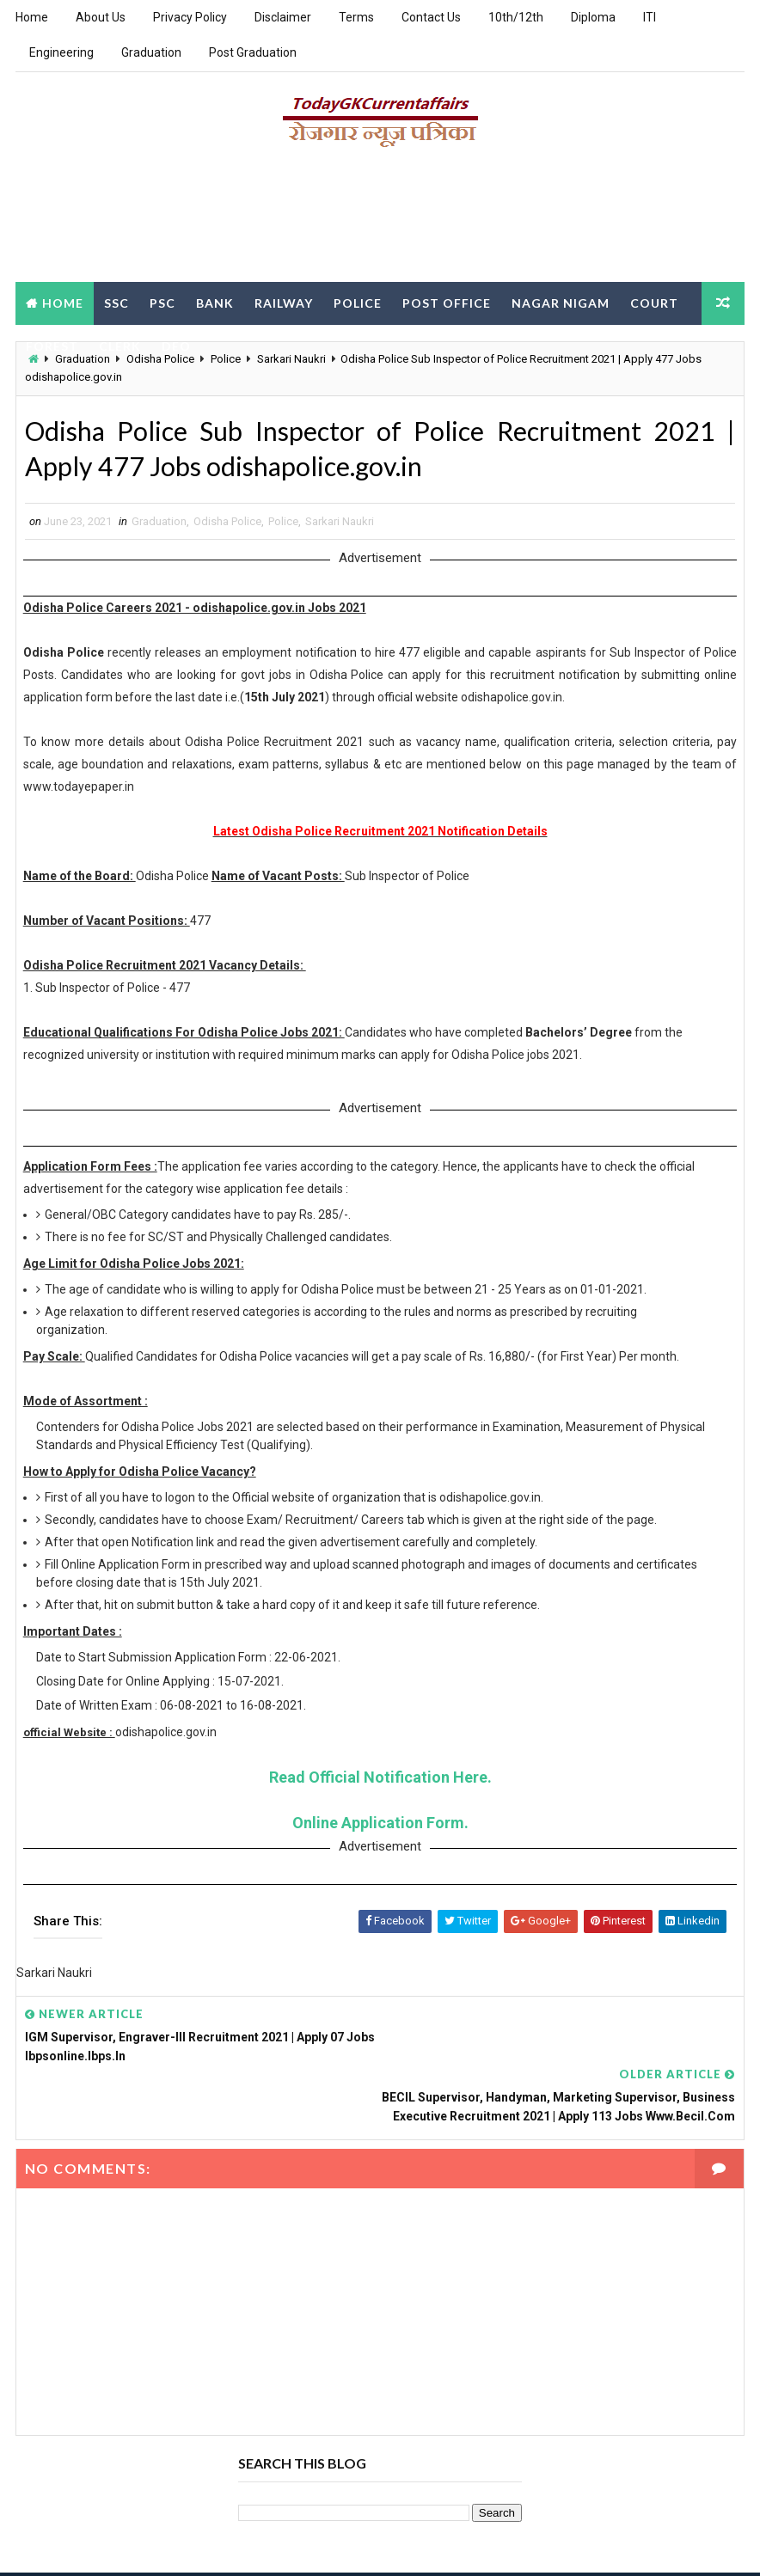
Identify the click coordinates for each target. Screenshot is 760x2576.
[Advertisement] (380, 221)
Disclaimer (282, 17)
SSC (116, 302)
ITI (649, 17)
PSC (162, 302)
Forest (52, 345)
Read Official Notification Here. (380, 1780)
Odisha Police (227, 524)
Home (31, 17)
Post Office (446, 302)
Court (654, 302)
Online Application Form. (380, 1826)
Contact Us (431, 17)
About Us (101, 17)
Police (358, 302)
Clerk (120, 345)
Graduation (151, 52)
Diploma (593, 17)
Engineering (61, 52)
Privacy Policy (190, 17)
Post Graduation (253, 52)
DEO (176, 345)
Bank (215, 302)
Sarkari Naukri (339, 524)
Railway (283, 302)
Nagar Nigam (561, 302)
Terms (356, 17)
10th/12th (515, 17)
